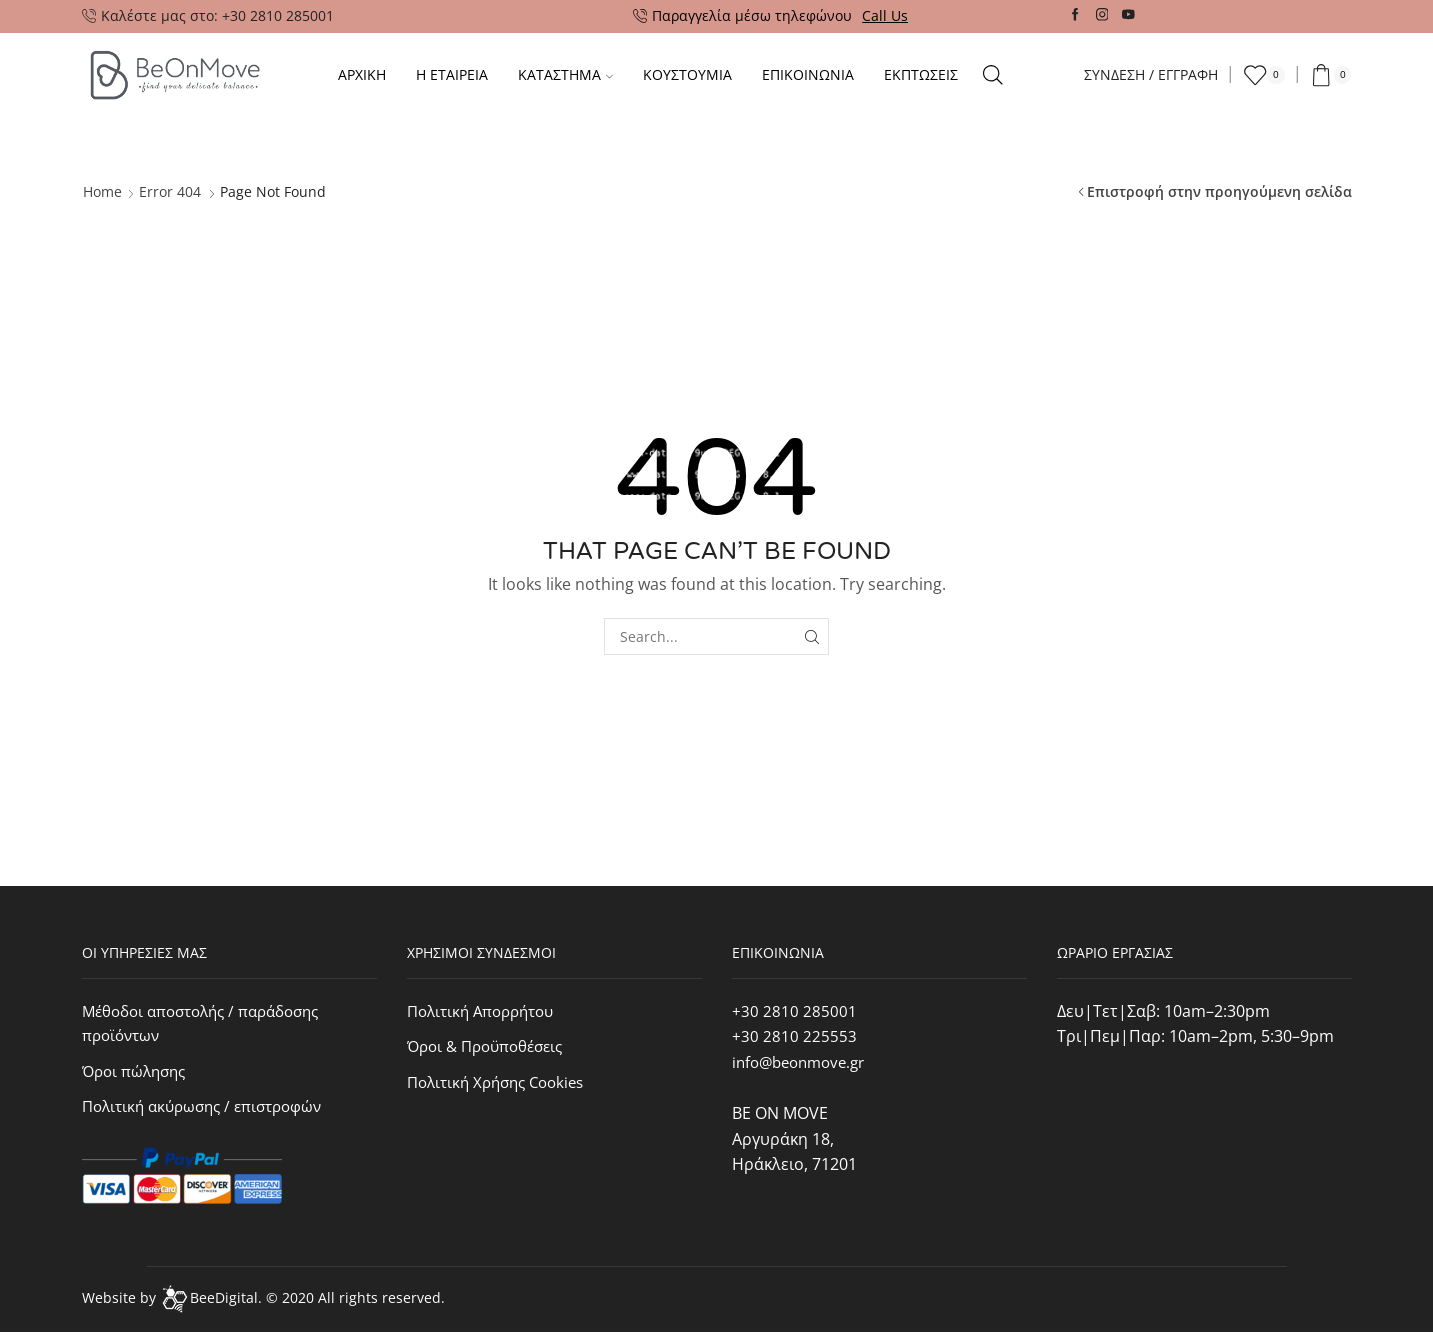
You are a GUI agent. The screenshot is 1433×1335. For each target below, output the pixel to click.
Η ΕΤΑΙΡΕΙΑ (452, 74)
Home (102, 191)
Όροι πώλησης (137, 1073)
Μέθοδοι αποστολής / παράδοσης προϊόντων (210, 1024)
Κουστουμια (687, 74)
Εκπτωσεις (921, 74)
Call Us (885, 15)
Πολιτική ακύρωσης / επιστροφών (210, 1110)
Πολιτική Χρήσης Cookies (502, 1084)
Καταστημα (565, 74)
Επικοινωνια (808, 74)
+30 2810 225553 (794, 1036)
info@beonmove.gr (804, 1062)
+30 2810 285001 (794, 1011)
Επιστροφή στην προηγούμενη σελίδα (1219, 191)
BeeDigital (224, 1300)
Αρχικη (362, 74)
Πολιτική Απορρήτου (486, 1011)
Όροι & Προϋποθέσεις (491, 1047)
